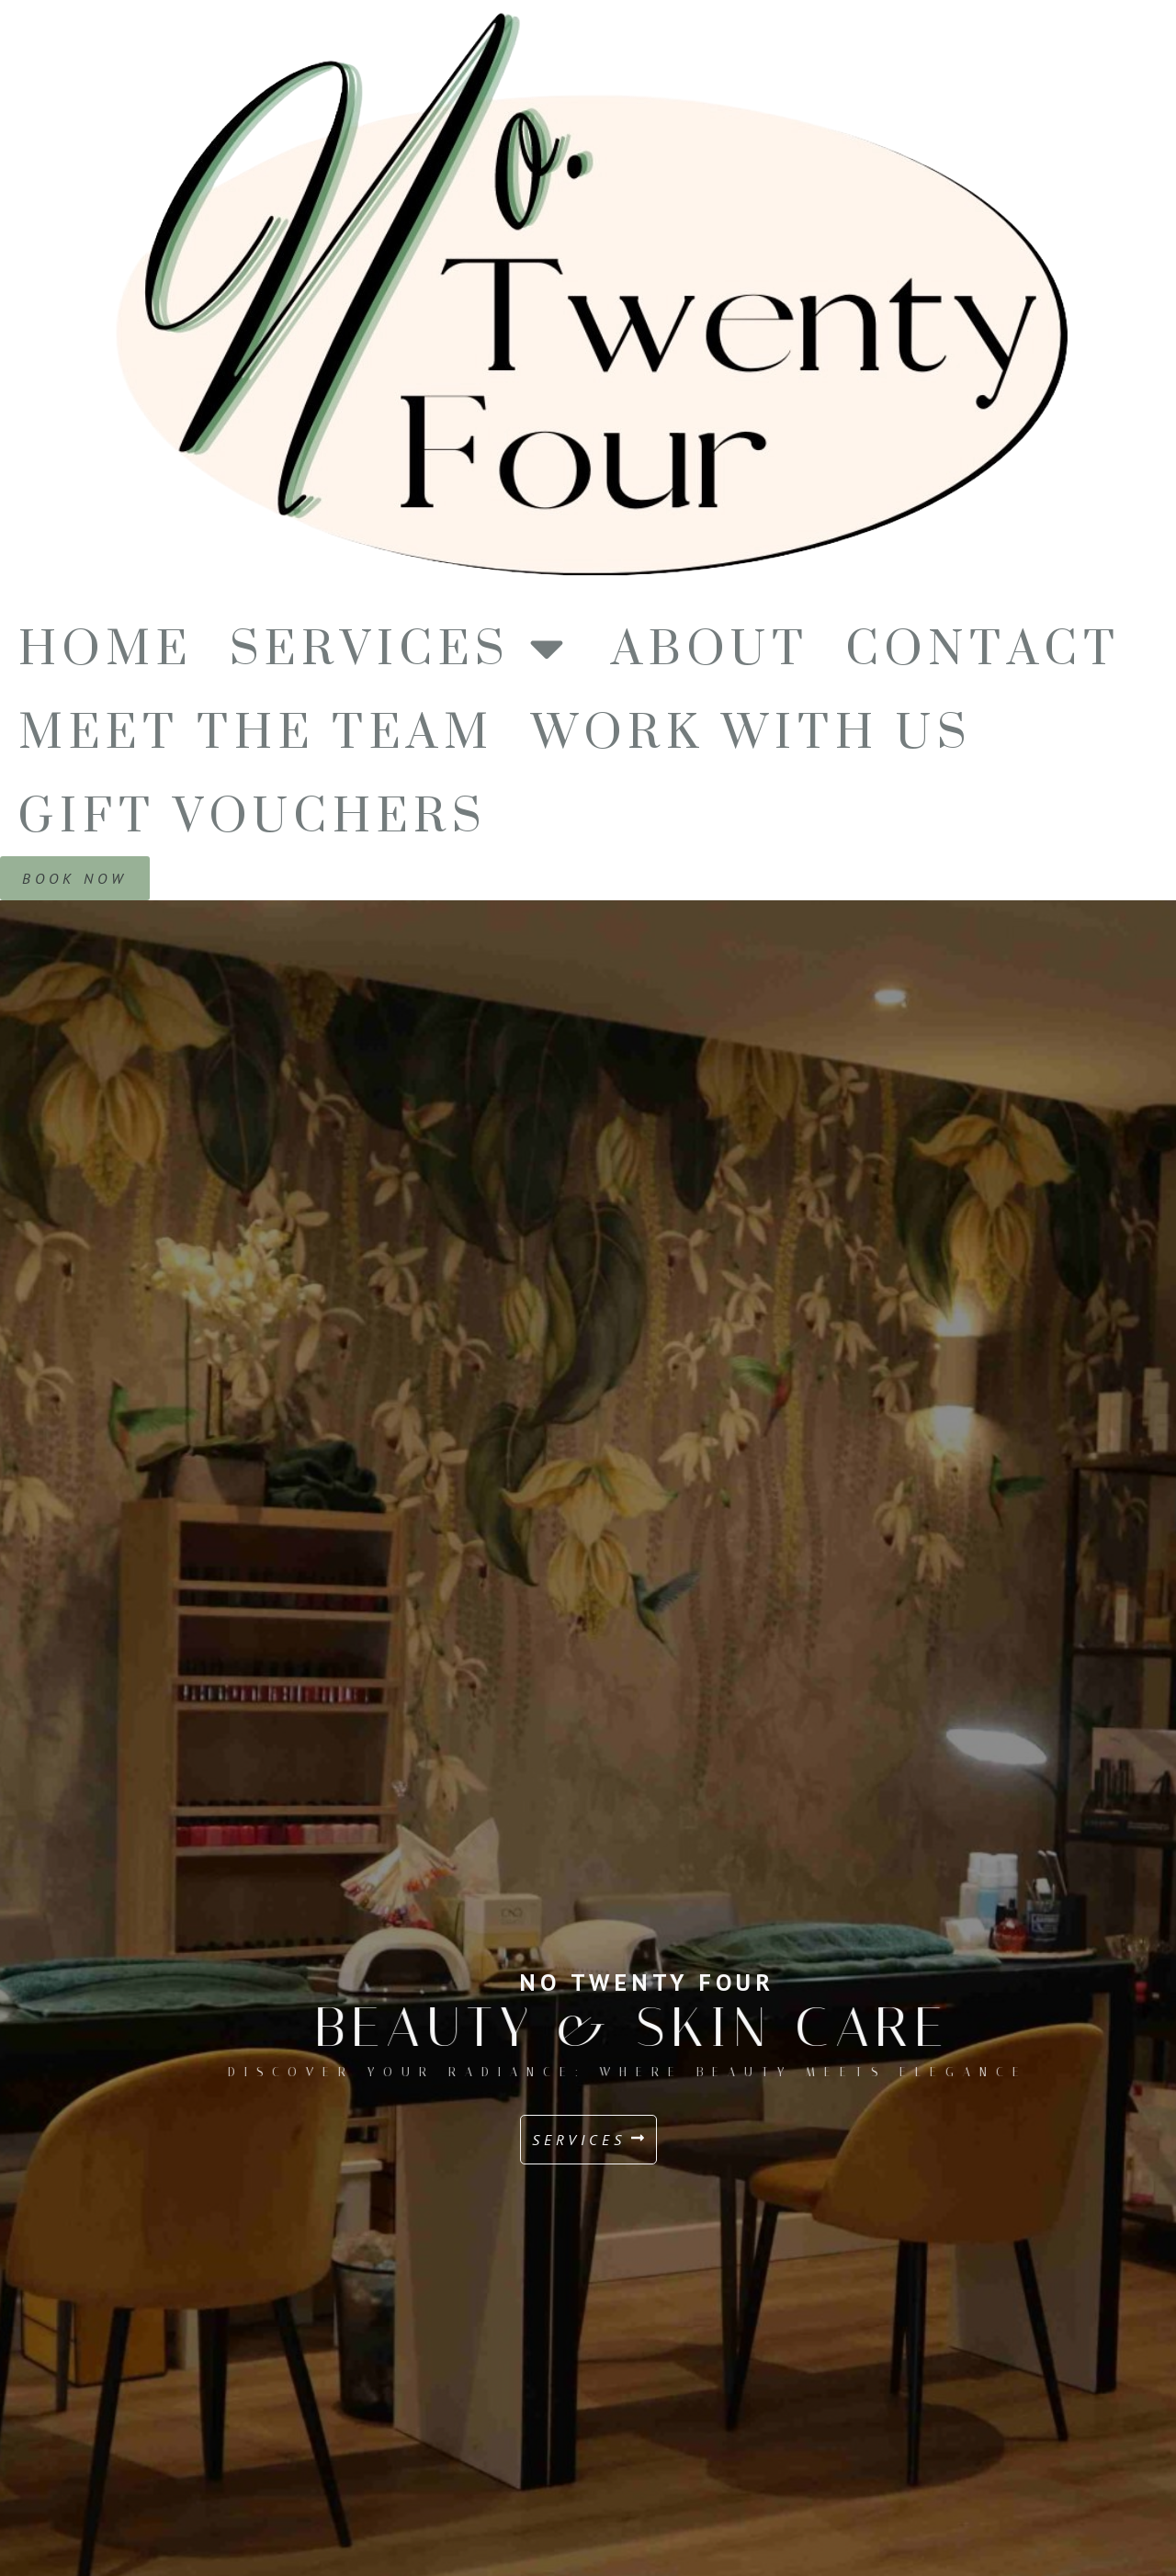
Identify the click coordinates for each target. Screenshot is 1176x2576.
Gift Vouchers (252, 814)
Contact (983, 647)
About (710, 647)
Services (402, 647)
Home (105, 647)
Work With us (751, 731)
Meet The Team (256, 731)
